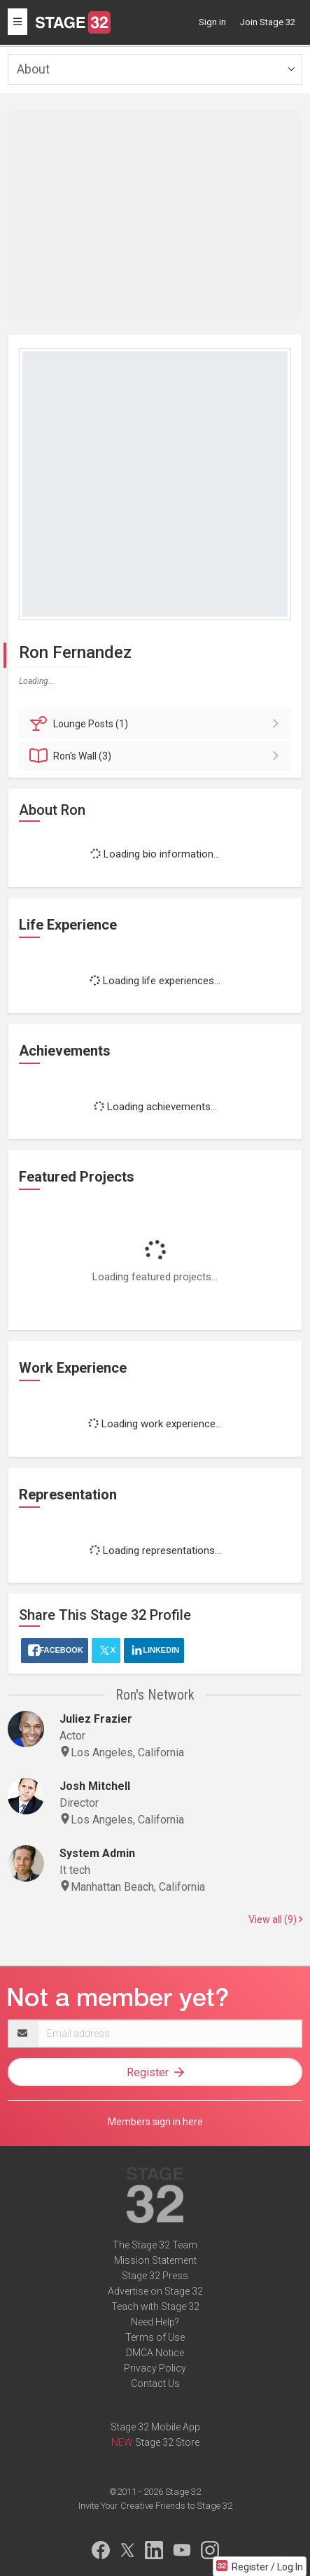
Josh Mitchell (94, 1786)
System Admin (97, 1853)
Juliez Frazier (95, 1719)
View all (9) (275, 1919)
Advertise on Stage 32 (155, 2291)
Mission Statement (155, 2260)
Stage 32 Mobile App (155, 2426)
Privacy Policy (155, 2368)
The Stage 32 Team (155, 2244)
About (33, 69)
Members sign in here (155, 2121)
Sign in (212, 22)
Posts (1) (157, 723)
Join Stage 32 (267, 22)
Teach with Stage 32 (155, 2306)
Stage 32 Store (167, 2442)
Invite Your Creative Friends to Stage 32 (155, 2505)
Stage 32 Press (155, 2275)
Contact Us (155, 2383)
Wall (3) (157, 756)
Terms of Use (155, 2337)
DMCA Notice (155, 2352)
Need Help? (155, 2322)
